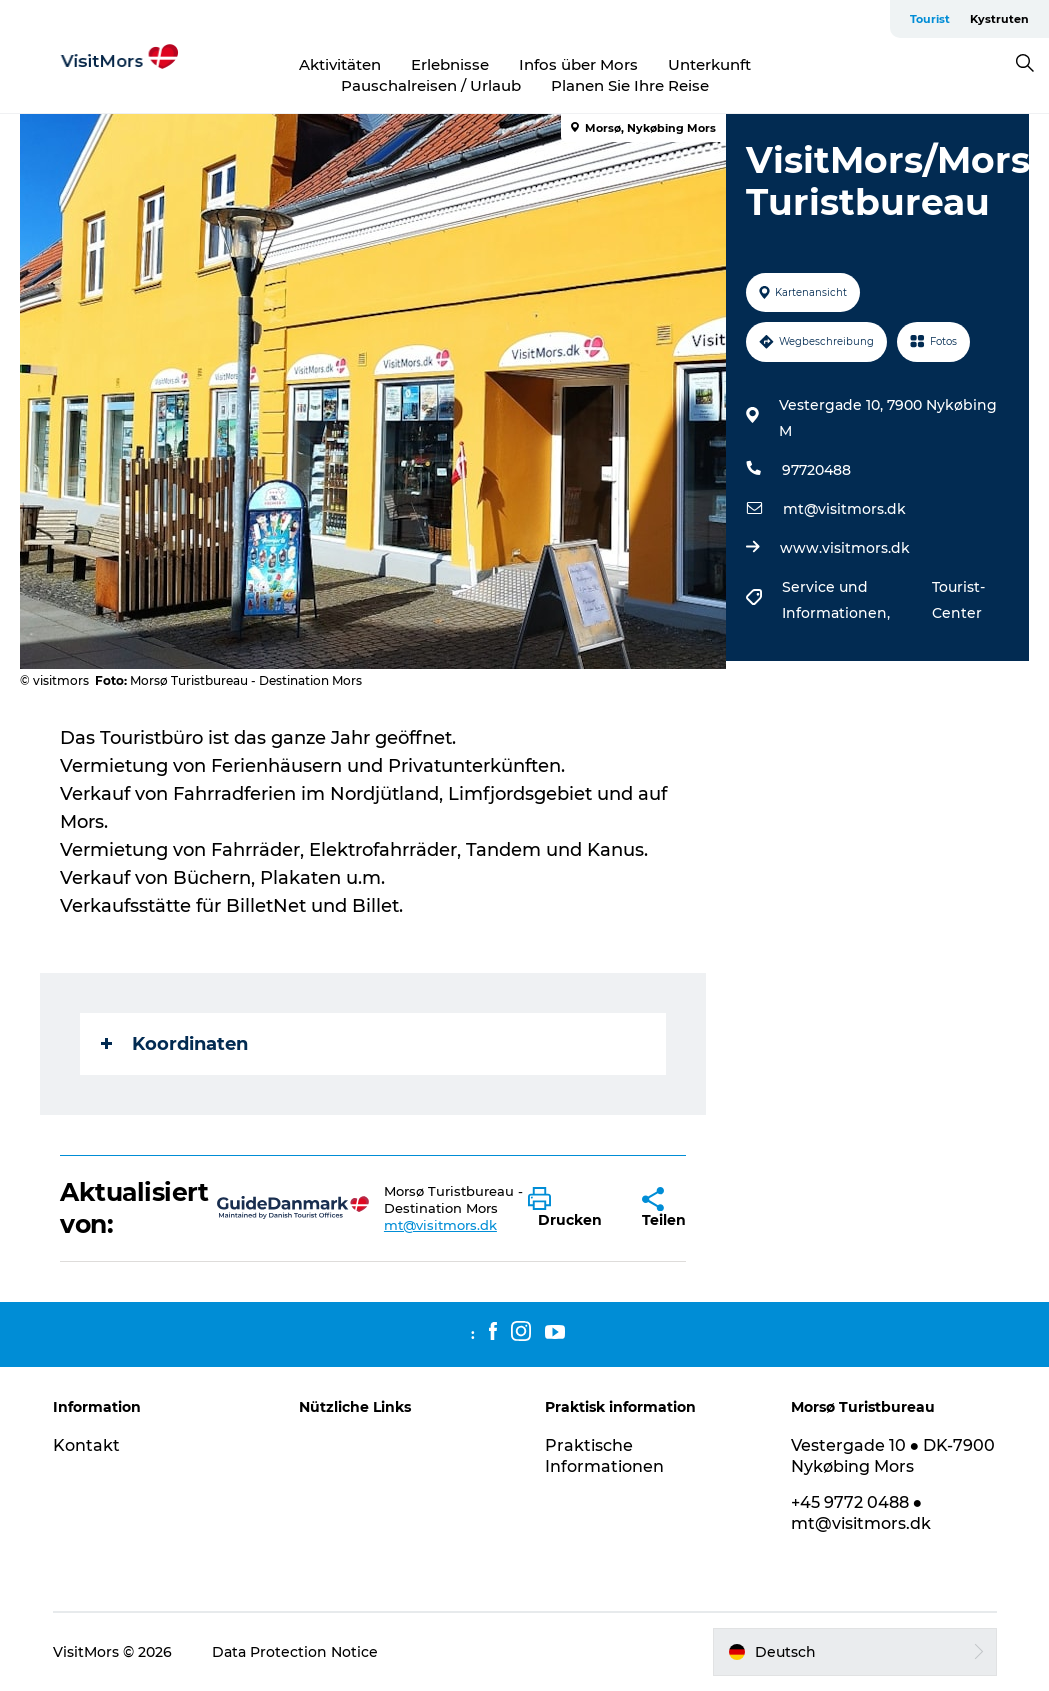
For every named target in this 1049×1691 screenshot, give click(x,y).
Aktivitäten (340, 64)
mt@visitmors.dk (844, 509)
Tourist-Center (958, 600)
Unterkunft (709, 64)
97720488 (816, 470)
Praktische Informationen (604, 1456)
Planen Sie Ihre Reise (630, 85)
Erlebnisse (450, 64)
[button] (570, 1208)
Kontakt (86, 1445)
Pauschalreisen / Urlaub (431, 85)
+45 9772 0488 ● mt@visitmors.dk (861, 1513)
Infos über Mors (578, 64)
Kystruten (999, 19)
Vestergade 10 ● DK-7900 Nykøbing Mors (893, 1456)
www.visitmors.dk (845, 548)
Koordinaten (174, 1044)
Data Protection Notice (295, 1652)
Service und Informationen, (838, 600)
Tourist (930, 19)
